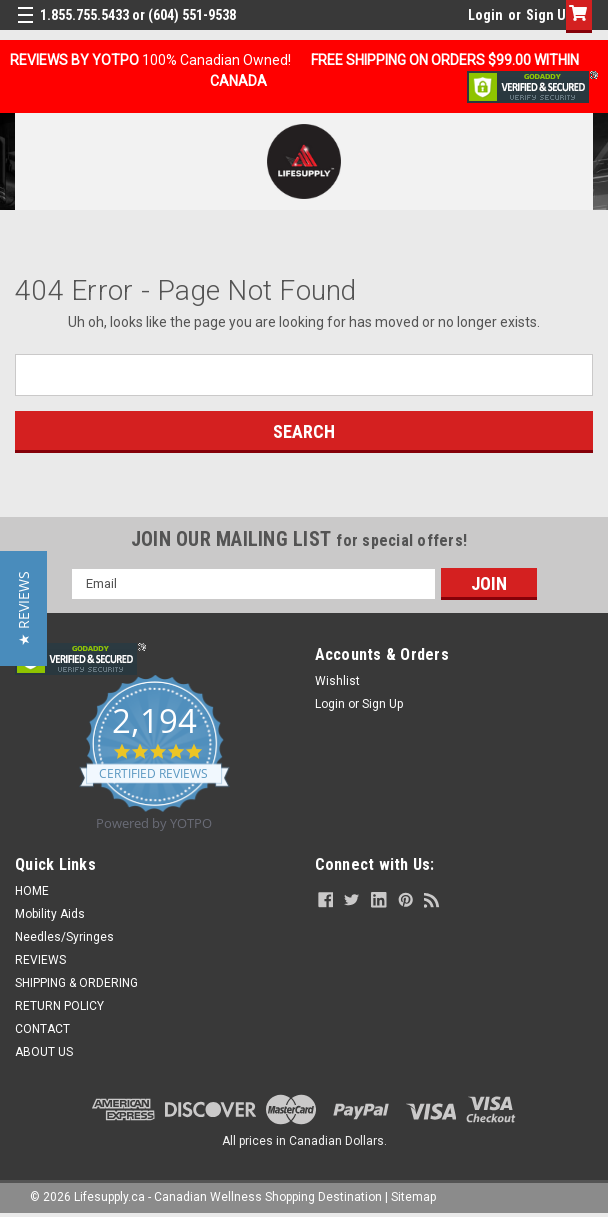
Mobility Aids (50, 914)
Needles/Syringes (64, 937)
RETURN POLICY (59, 1006)
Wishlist (337, 681)
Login (485, 15)
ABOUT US (44, 1052)
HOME (32, 891)
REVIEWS (40, 960)
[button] (23, 608)
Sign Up (549, 15)
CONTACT (42, 1029)
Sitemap (413, 1197)
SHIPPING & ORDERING (76, 983)
